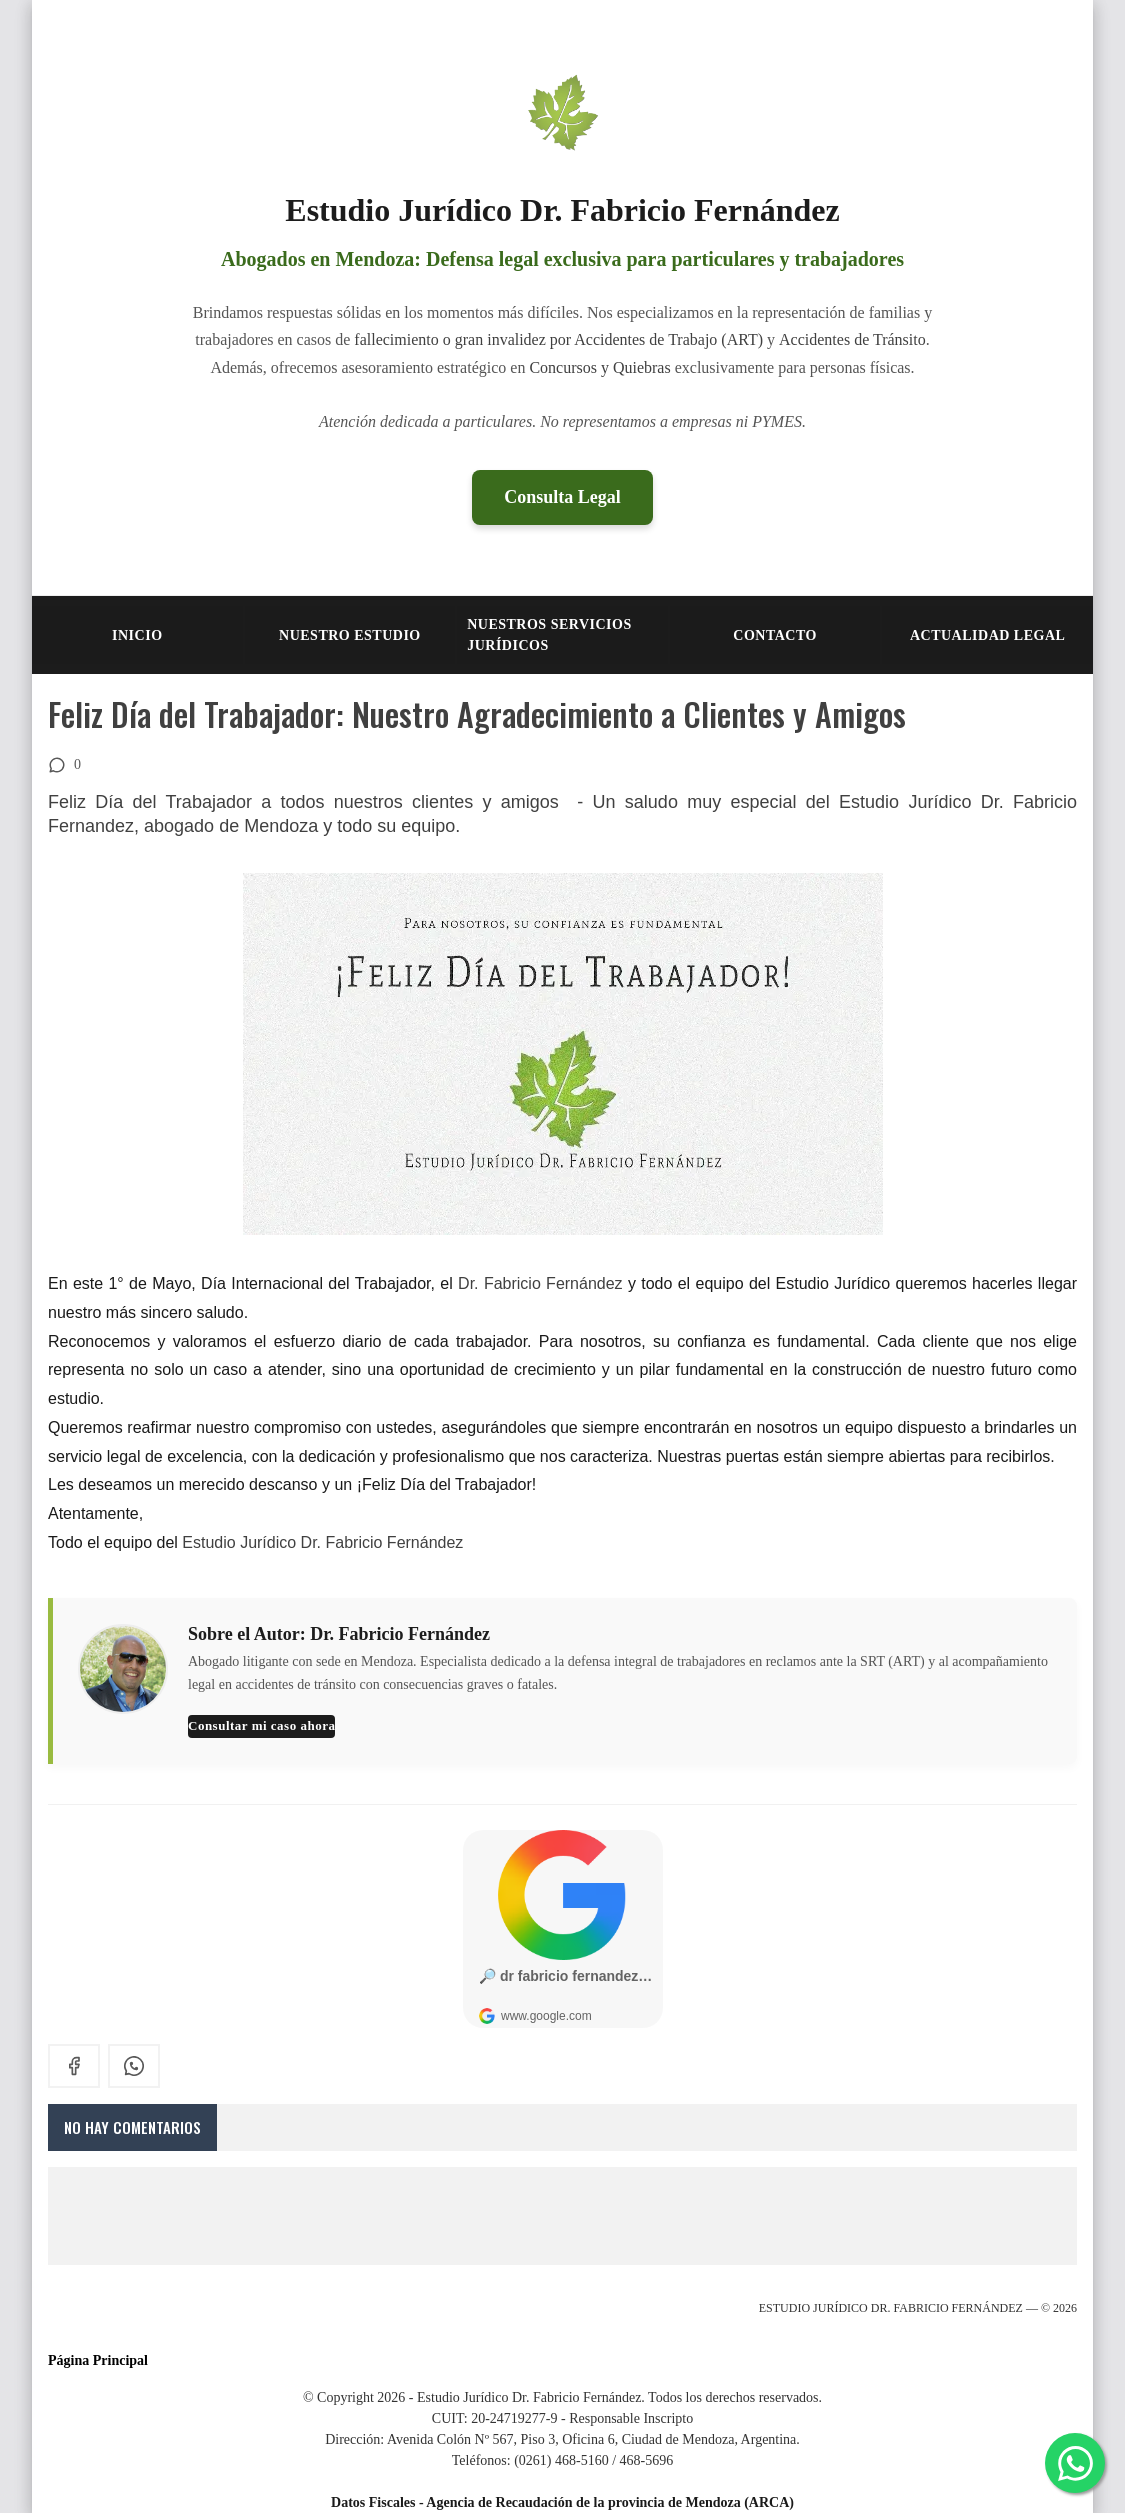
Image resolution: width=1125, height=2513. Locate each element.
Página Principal (98, 2360)
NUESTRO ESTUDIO (350, 635)
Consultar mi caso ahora (261, 1725)
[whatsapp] (134, 2066)
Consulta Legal (562, 497)
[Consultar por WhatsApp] (1075, 2463)
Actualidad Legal (987, 635)
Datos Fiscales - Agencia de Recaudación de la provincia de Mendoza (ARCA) (562, 2502)
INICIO (137, 635)
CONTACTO (775, 635)
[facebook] (74, 2066)
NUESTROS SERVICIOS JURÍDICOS (549, 635)
